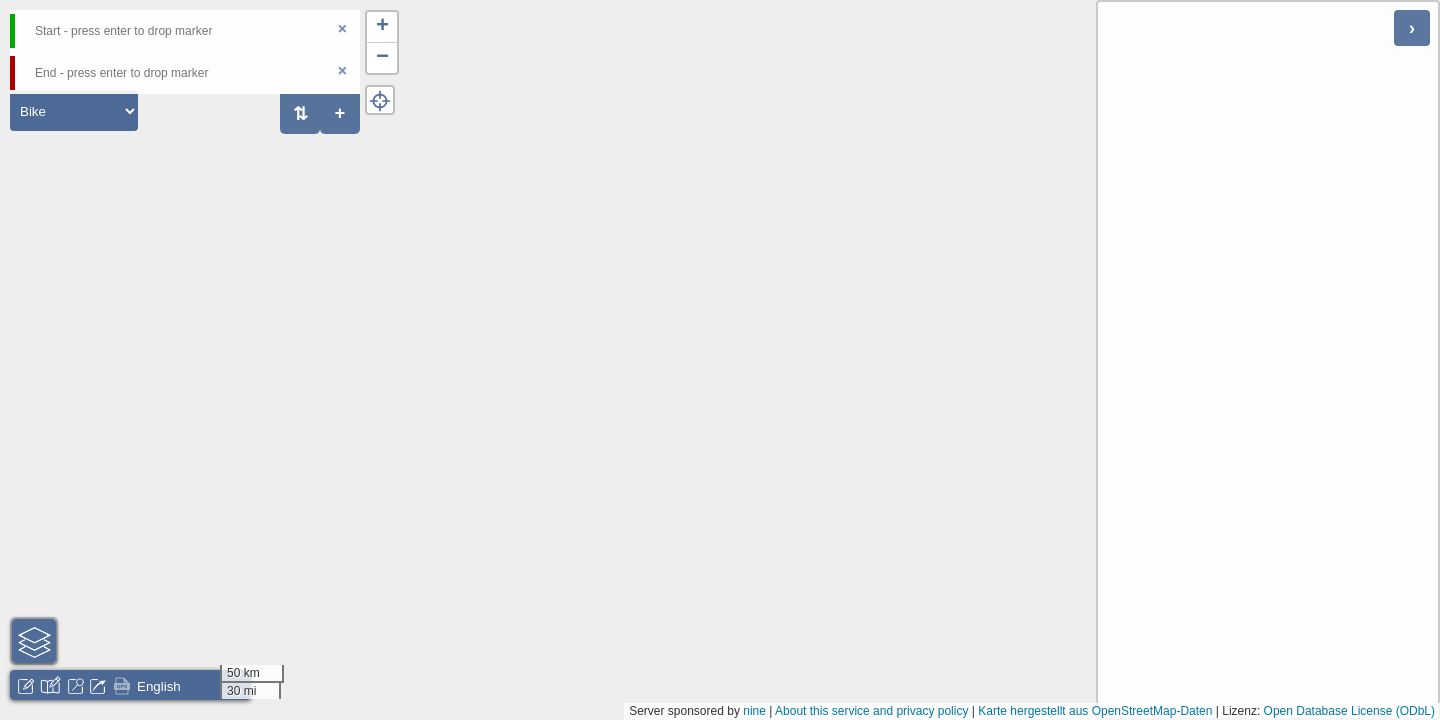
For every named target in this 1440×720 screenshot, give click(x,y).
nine (754, 711)
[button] (382, 27)
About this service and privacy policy (871, 711)
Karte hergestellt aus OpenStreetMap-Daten (1095, 711)
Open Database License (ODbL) (1349, 711)
